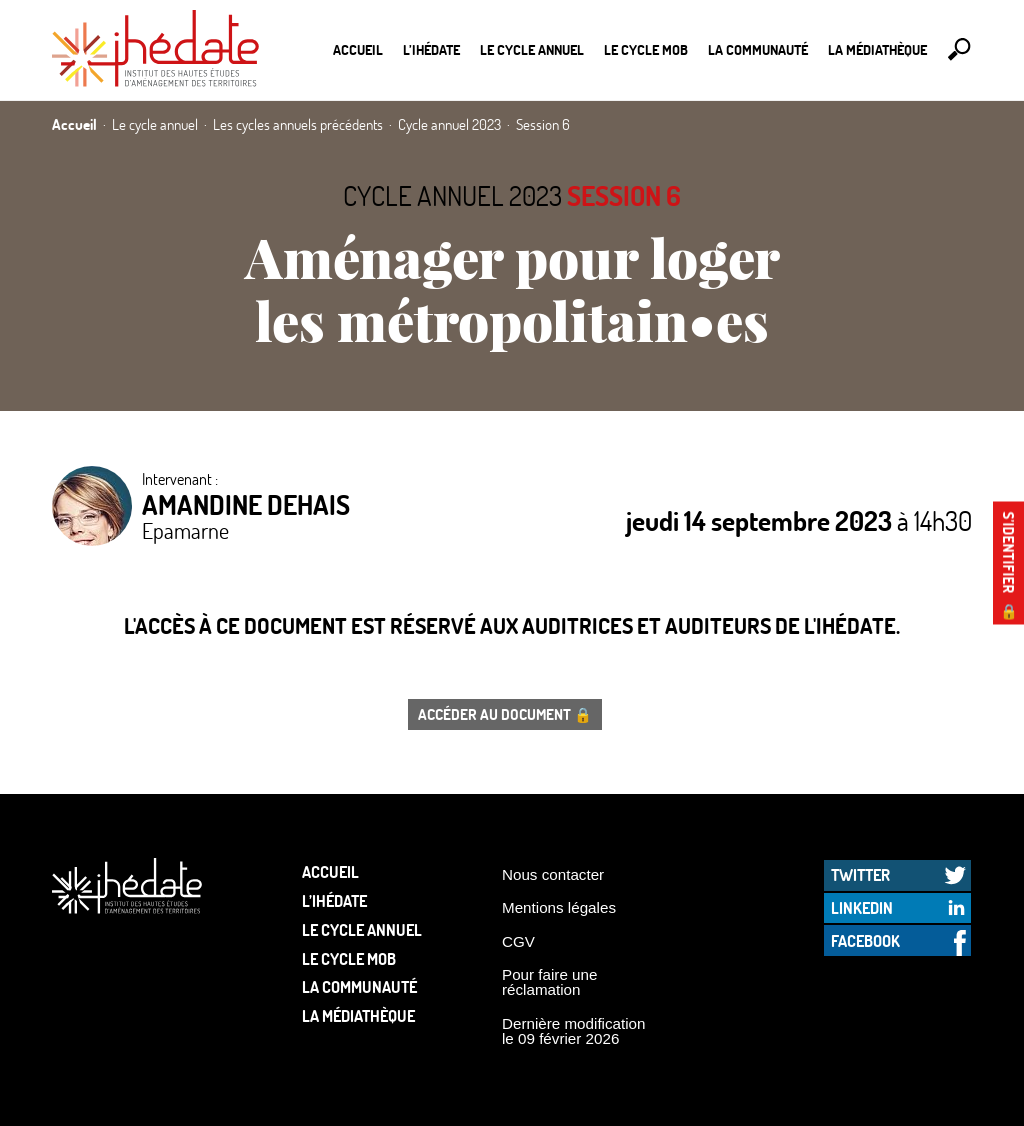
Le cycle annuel (532, 49)
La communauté (758, 49)
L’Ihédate (431, 49)
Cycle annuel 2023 (452, 195)
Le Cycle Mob (646, 49)
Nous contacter (553, 874)
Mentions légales (559, 907)
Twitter (860, 874)
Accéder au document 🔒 (505, 714)
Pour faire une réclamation (549, 982)
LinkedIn (862, 907)
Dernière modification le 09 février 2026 (574, 1031)
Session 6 (624, 195)
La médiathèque (877, 49)
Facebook (865, 940)
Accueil (358, 49)
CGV (518, 941)
